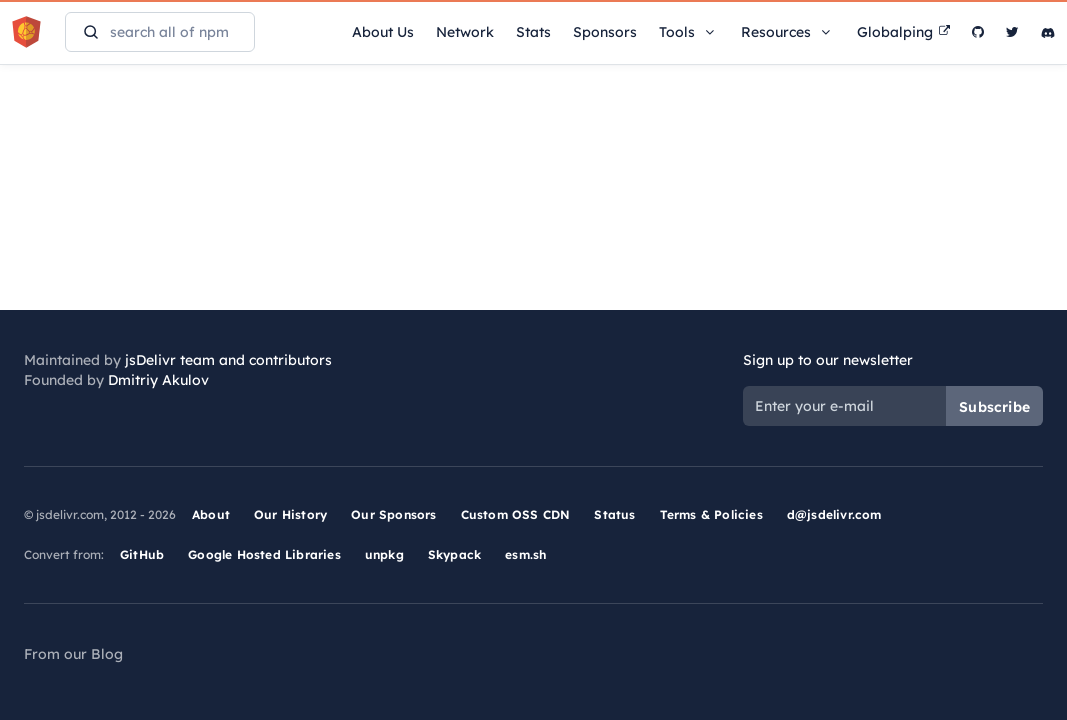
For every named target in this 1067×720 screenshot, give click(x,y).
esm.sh (525, 554)
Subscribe (994, 407)
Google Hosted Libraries (264, 554)
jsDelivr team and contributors (228, 360)
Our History (290, 514)
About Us (383, 32)
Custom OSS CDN (516, 514)
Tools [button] (689, 32)
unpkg (384, 554)
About (211, 514)
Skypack (454, 554)
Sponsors (605, 32)
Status (614, 514)
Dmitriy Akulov (158, 380)
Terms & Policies (711, 514)
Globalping (903, 32)
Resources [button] (788, 32)
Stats (533, 32)
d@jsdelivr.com (834, 514)
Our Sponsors (393, 514)
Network (465, 32)
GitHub (142, 554)
